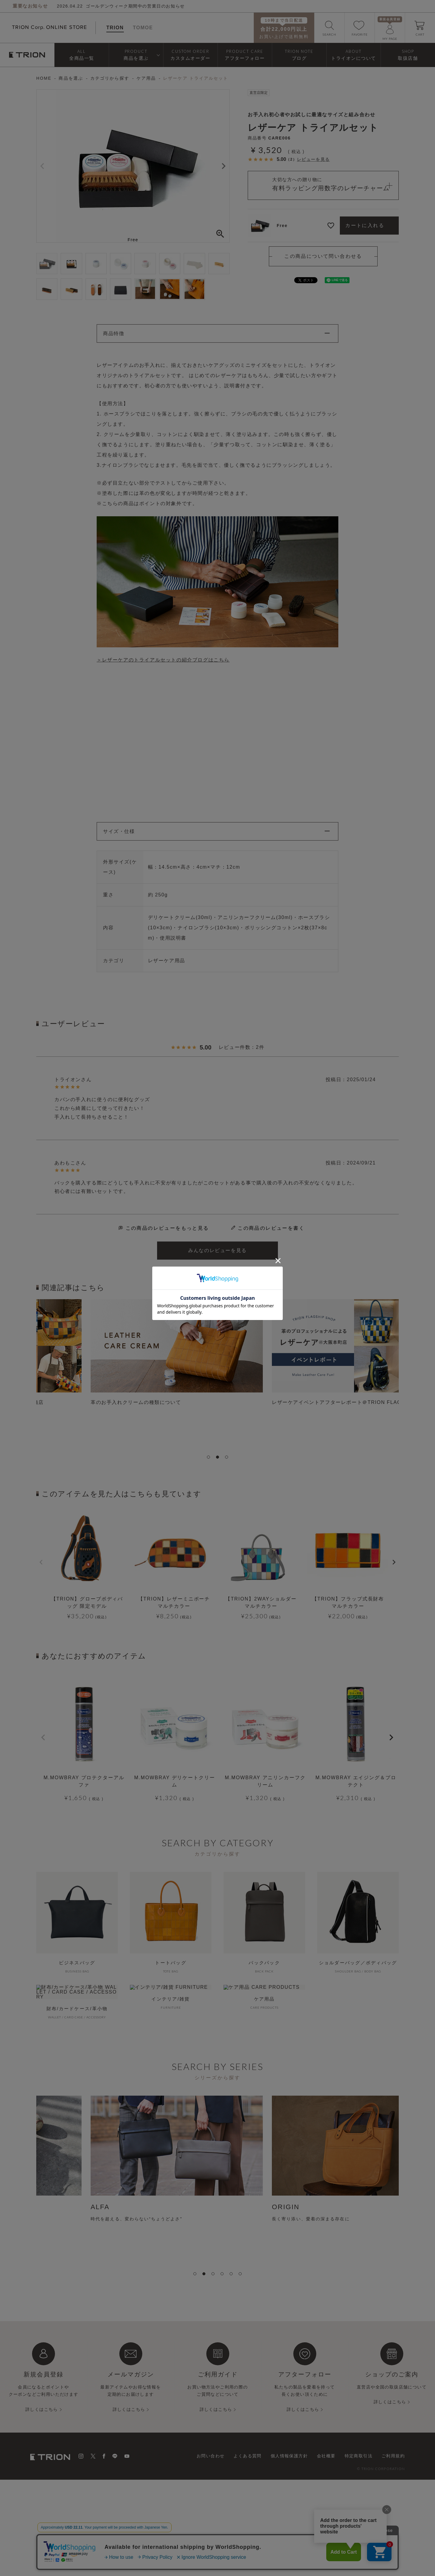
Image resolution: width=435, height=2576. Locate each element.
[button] (43, 1738)
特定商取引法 (358, 2456)
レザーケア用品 (166, 960)
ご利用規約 (393, 2456)
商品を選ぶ (71, 78)
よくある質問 (247, 2456)
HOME (43, 78)
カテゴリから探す (109, 78)
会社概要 (326, 2456)
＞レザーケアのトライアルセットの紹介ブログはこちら (163, 659)
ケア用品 (146, 78)
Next (224, 166)
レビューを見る (313, 159)
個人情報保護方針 (289, 2456)
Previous (42, 166)
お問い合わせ (210, 2456)
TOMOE (143, 27)
